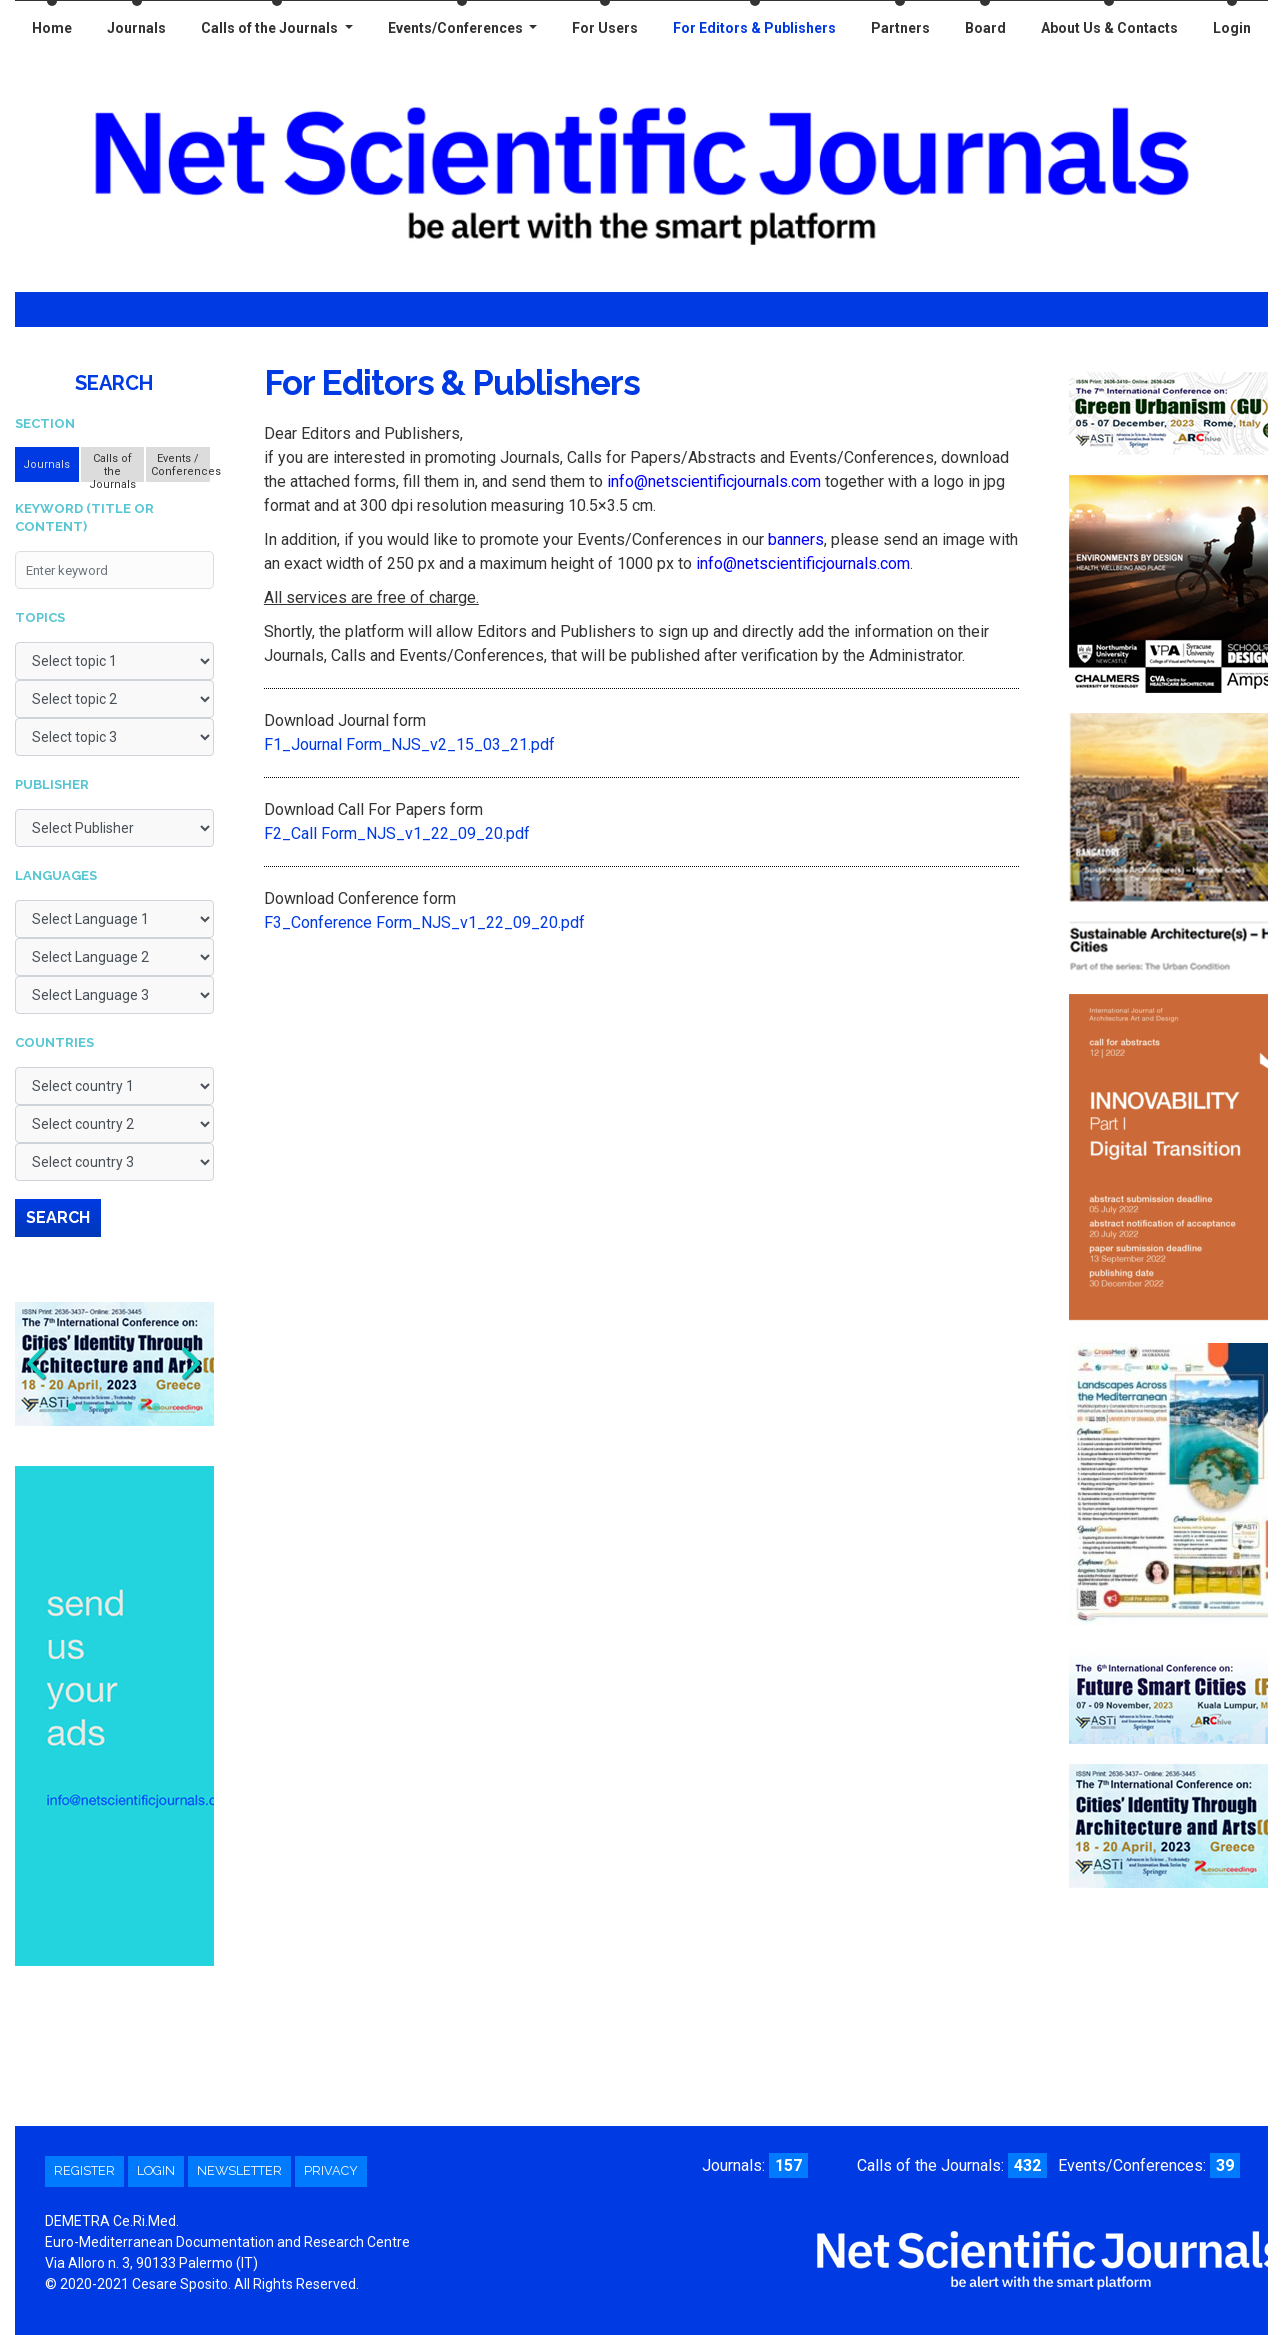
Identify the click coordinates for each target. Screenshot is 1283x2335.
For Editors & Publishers (754, 28)
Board (985, 28)
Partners (900, 28)
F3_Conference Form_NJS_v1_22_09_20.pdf (424, 922)
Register (84, 2170)
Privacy (331, 2170)
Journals (136, 28)
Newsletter (239, 2170)
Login (1232, 28)
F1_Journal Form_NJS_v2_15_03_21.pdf (409, 744)
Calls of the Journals (271, 28)
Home (52, 28)
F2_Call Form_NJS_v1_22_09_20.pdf (397, 833)
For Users (605, 28)
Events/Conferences (457, 28)
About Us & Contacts (1109, 28)
